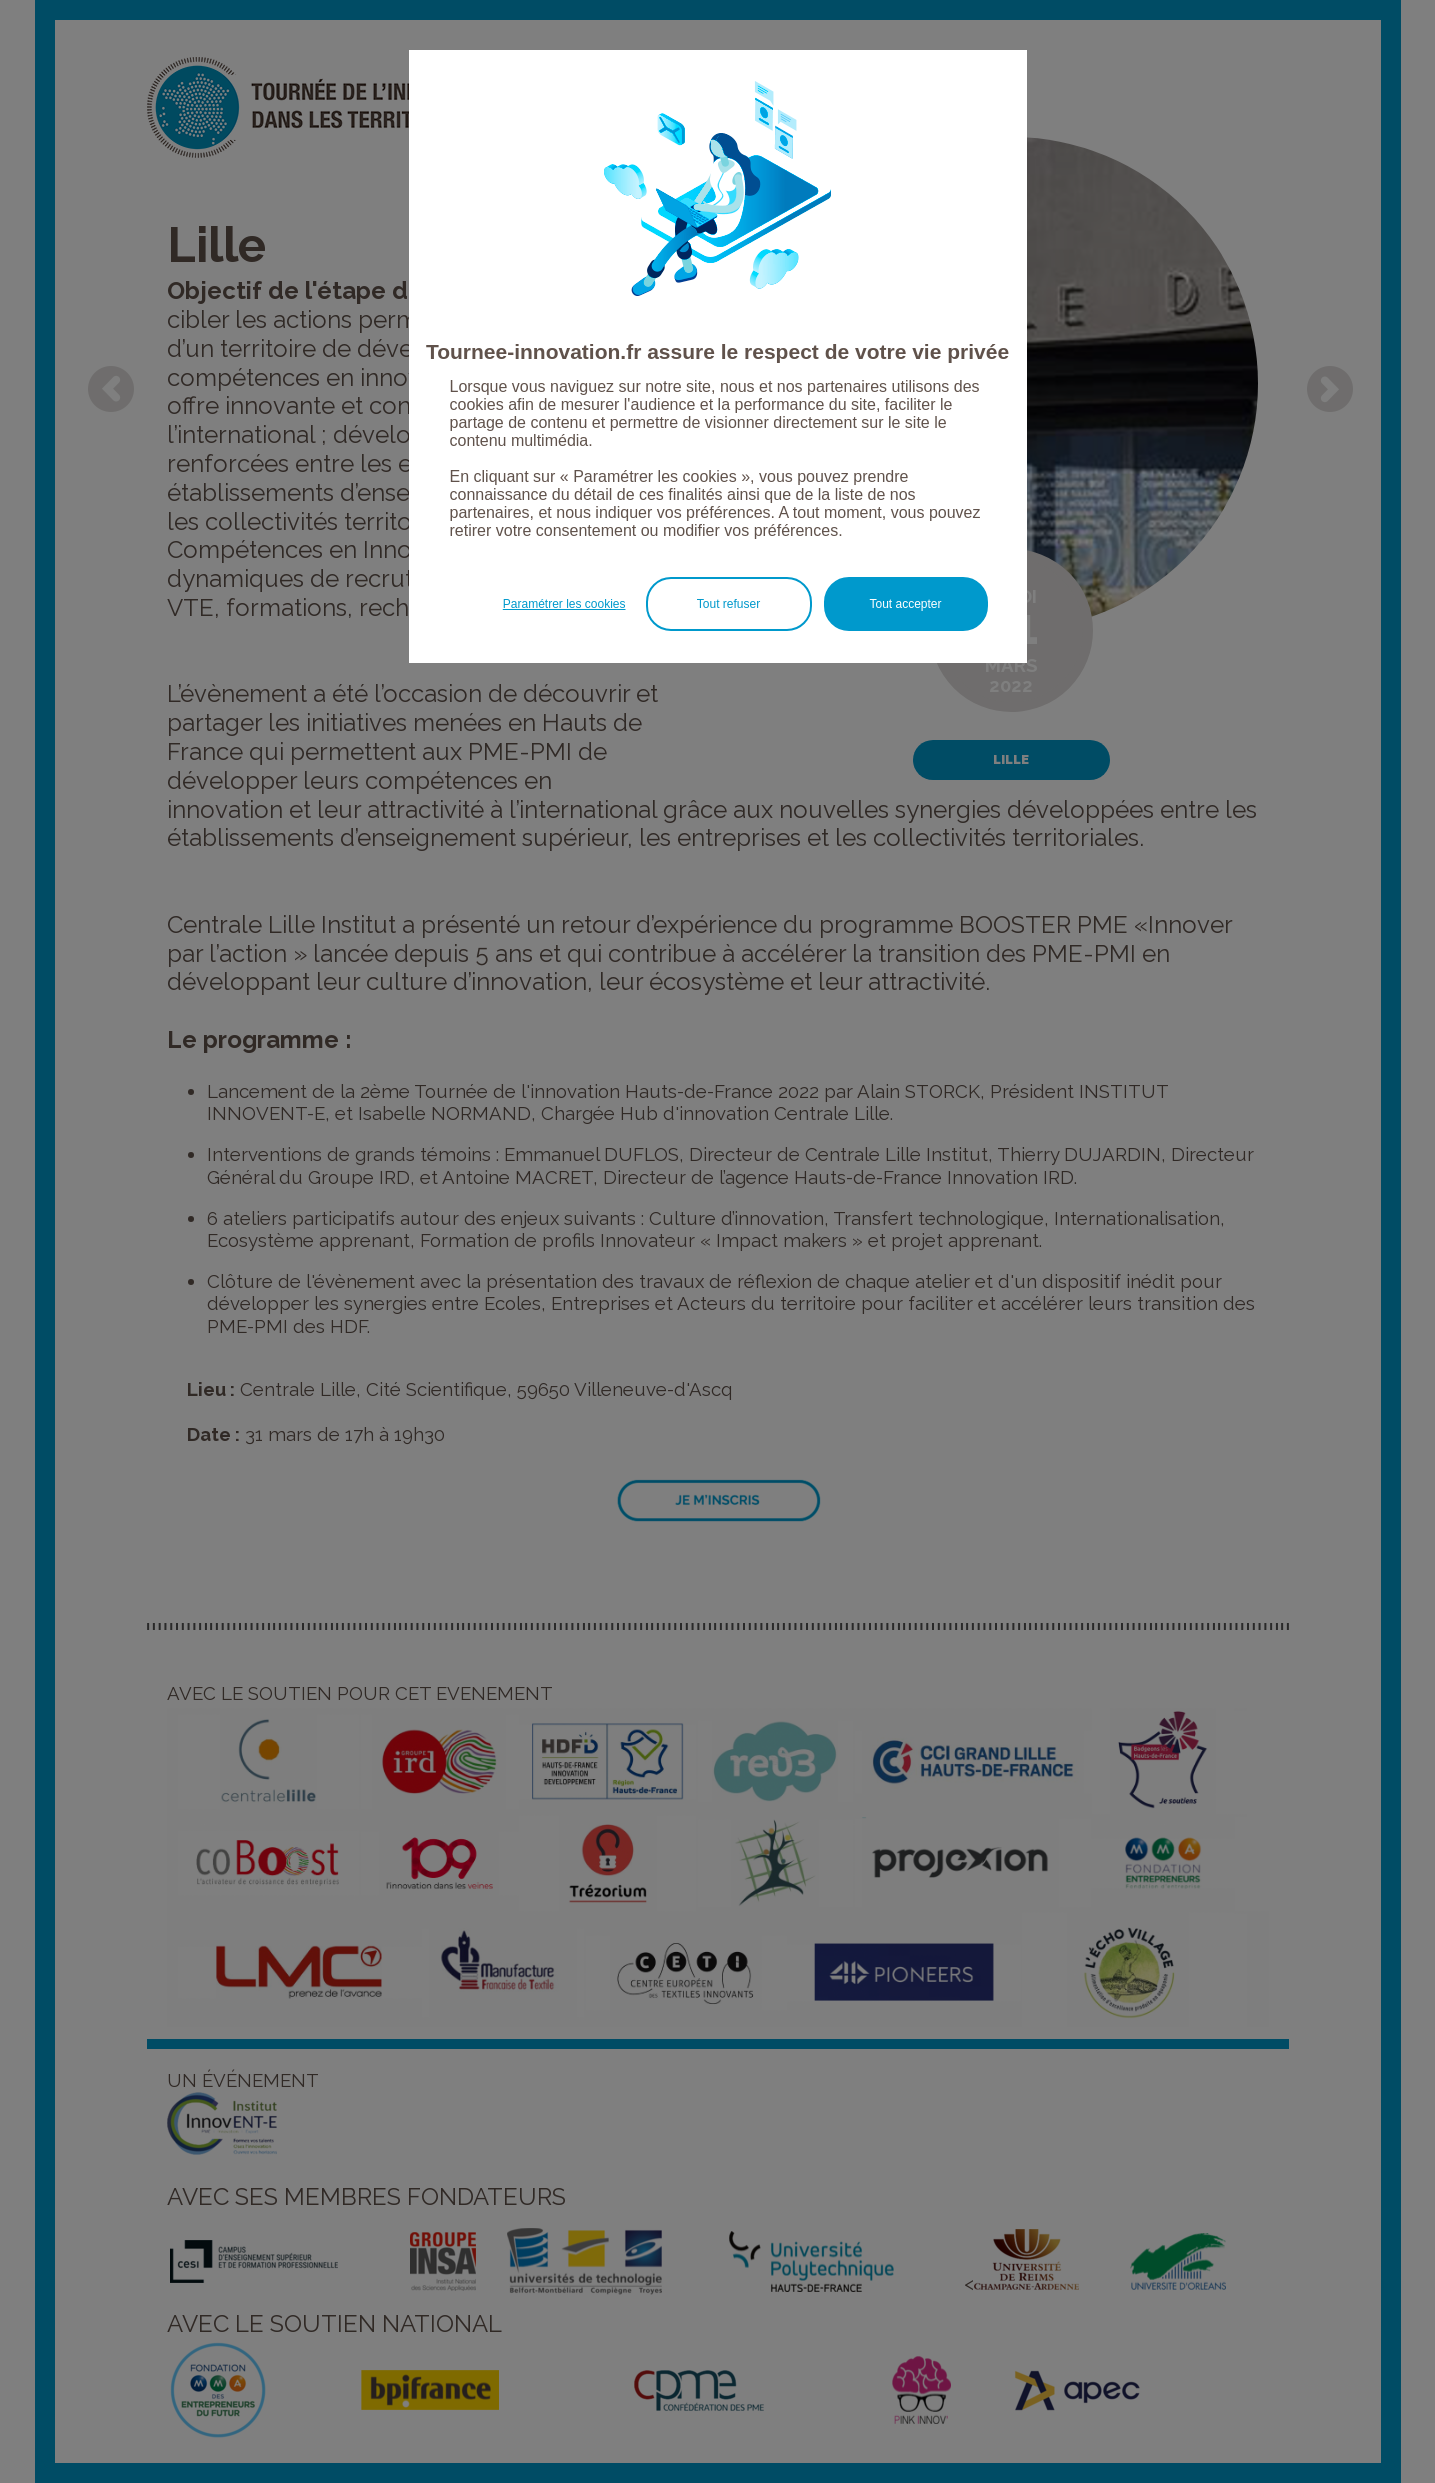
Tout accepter (905, 604)
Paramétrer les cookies (564, 604)
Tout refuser (728, 604)
